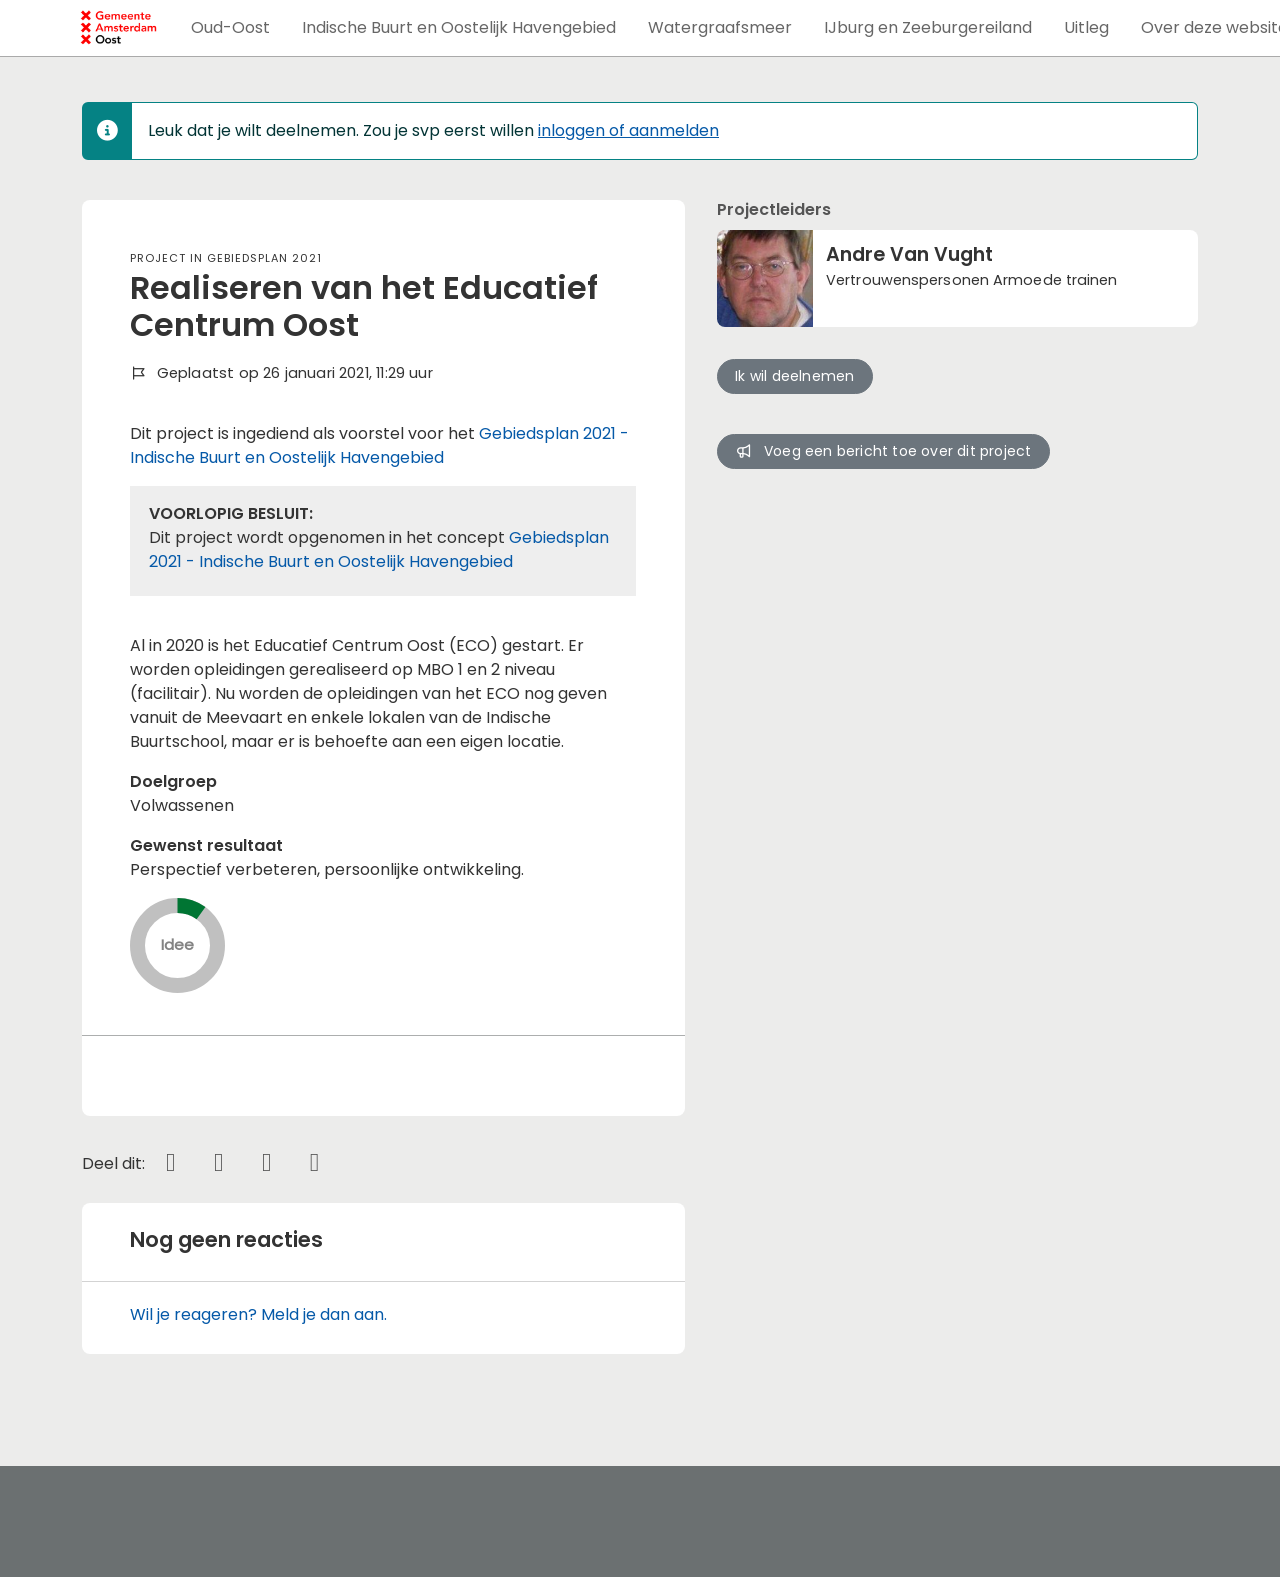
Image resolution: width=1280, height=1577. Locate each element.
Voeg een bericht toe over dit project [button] (883, 451)
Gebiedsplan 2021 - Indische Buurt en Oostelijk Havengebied (379, 445)
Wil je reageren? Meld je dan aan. (258, 1314)
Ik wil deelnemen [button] (794, 376)
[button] (230, 28)
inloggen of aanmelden (628, 130)
